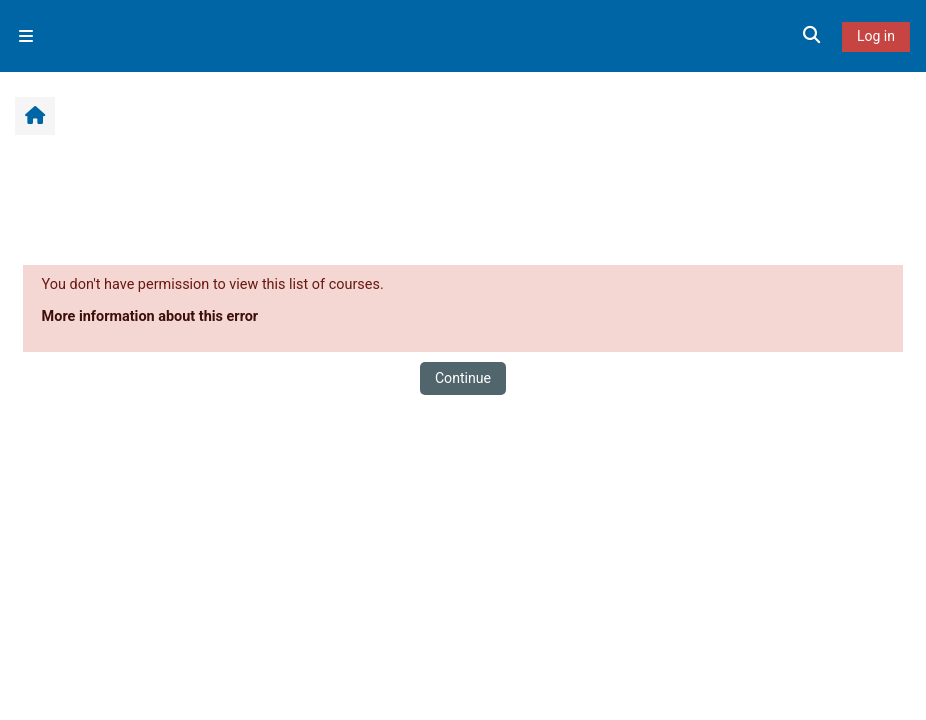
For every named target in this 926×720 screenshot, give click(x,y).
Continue (463, 378)
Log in (876, 36)
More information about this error (150, 316)
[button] (815, 36)
